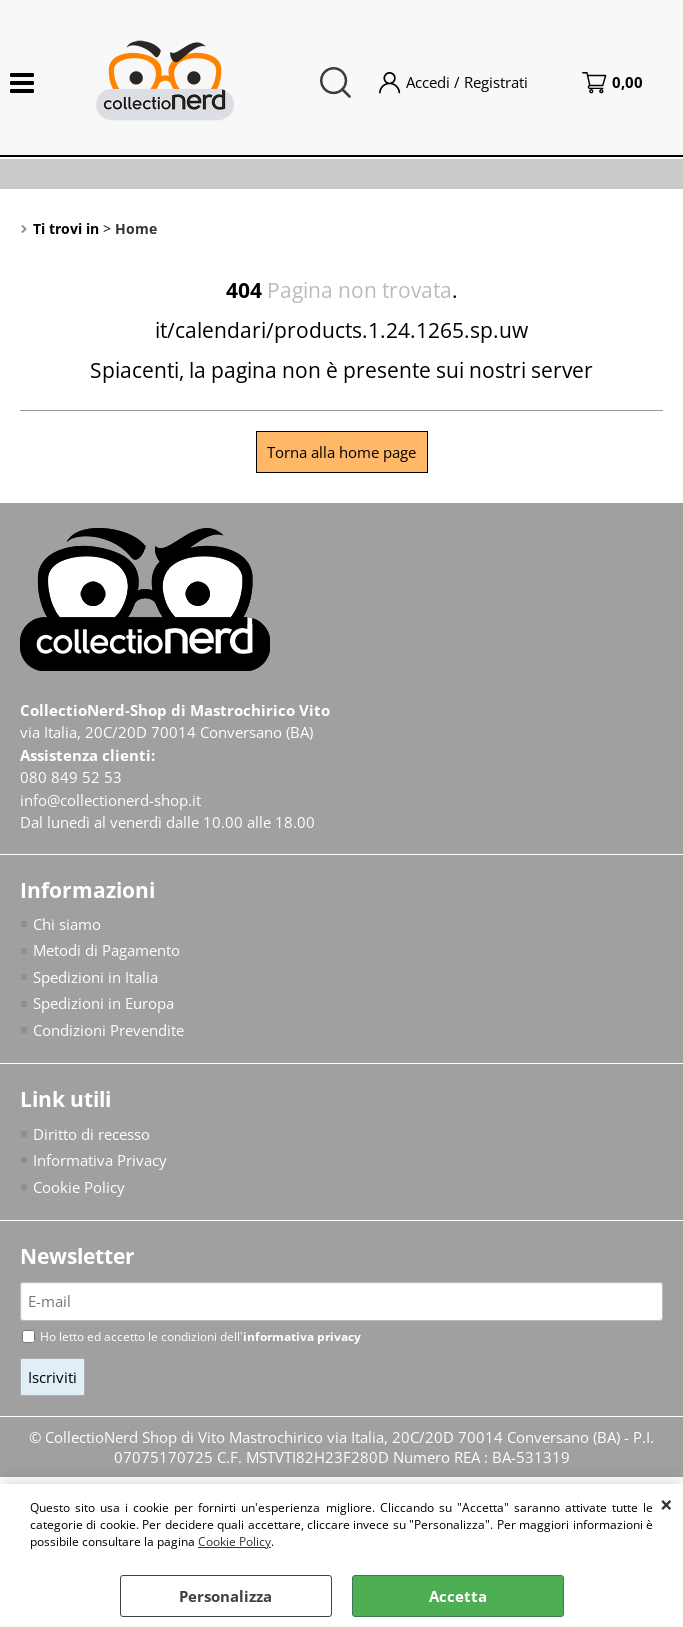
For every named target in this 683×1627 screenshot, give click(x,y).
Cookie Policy (234, 1541)
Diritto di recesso (91, 1134)
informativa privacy (302, 1336)
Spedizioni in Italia (95, 977)
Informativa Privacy (100, 1160)
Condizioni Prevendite (108, 1030)
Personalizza (225, 1596)
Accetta (458, 1596)
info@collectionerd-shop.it (110, 800)
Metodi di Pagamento (106, 950)
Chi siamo (67, 924)
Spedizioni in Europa (103, 1003)
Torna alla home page (341, 452)
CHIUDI (666, 1504)
